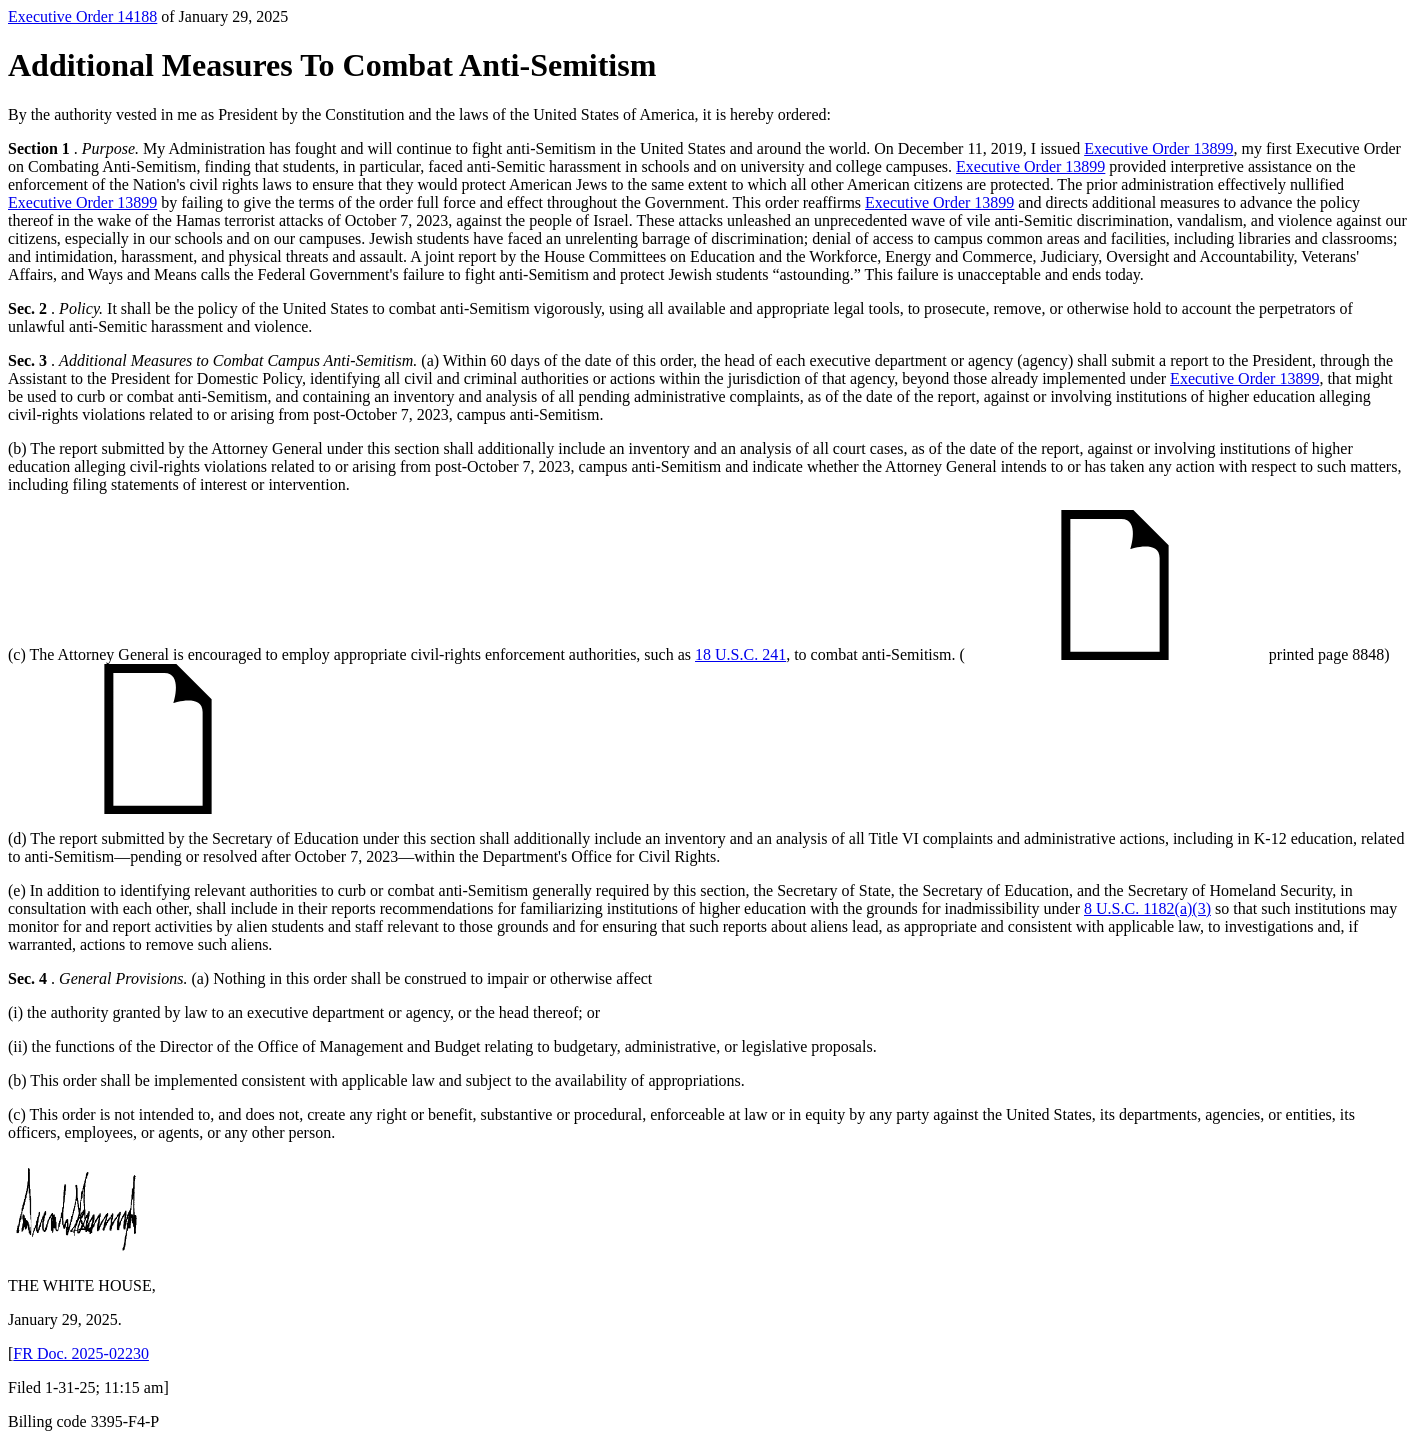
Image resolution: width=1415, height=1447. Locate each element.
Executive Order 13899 (1158, 148)
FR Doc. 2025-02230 (81, 1353)
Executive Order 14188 (82, 16)
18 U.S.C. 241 (740, 654)
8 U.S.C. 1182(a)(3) (1147, 908)
